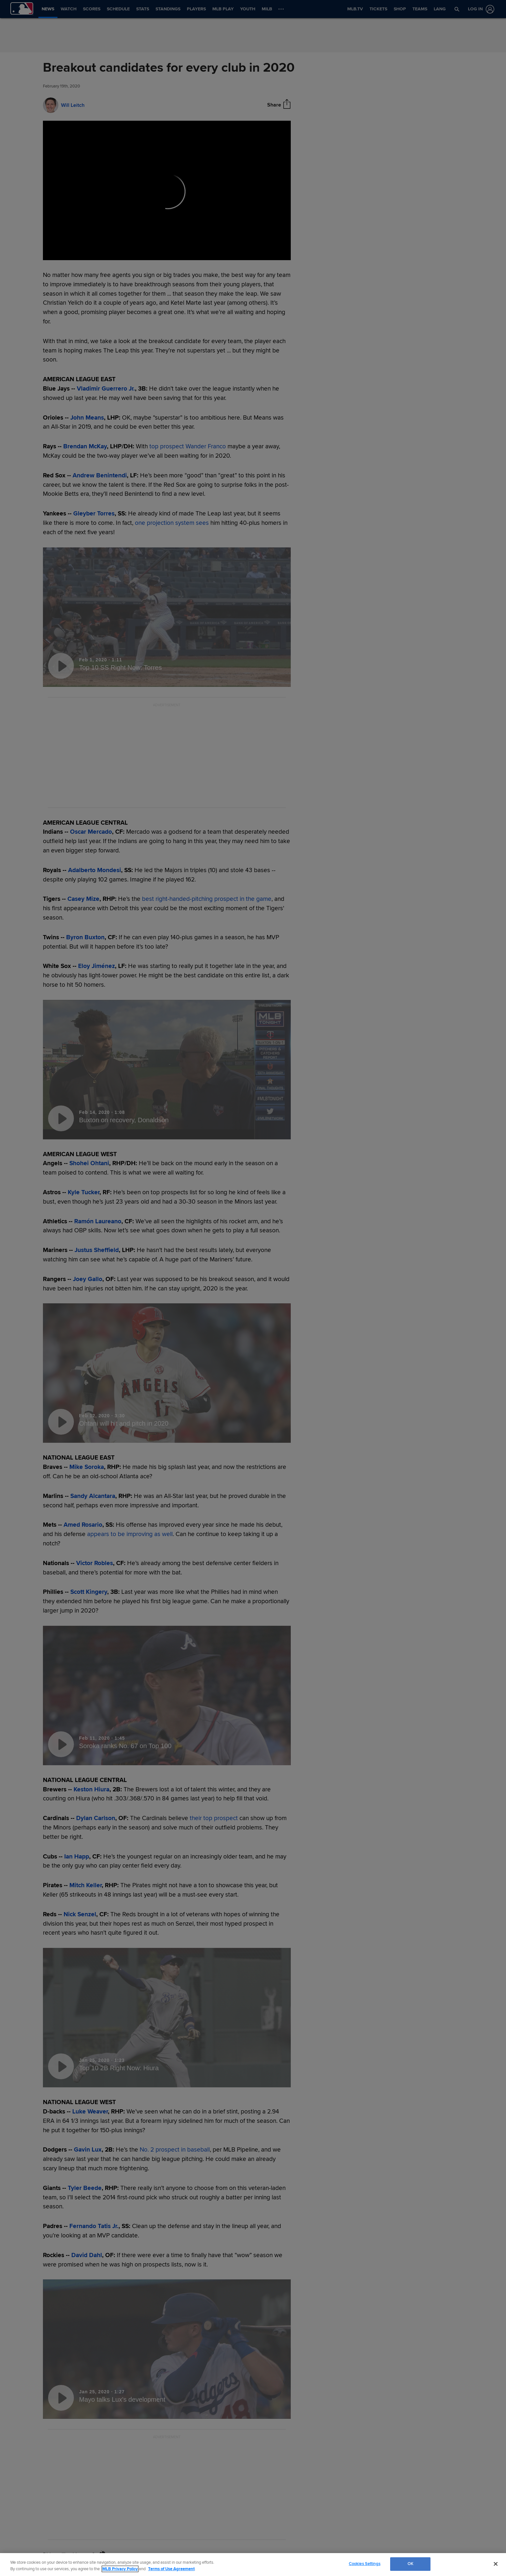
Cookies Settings (364, 2563)
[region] (253, 2564)
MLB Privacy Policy (120, 2568)
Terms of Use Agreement (171, 2568)
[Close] (496, 2564)
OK (410, 2563)
